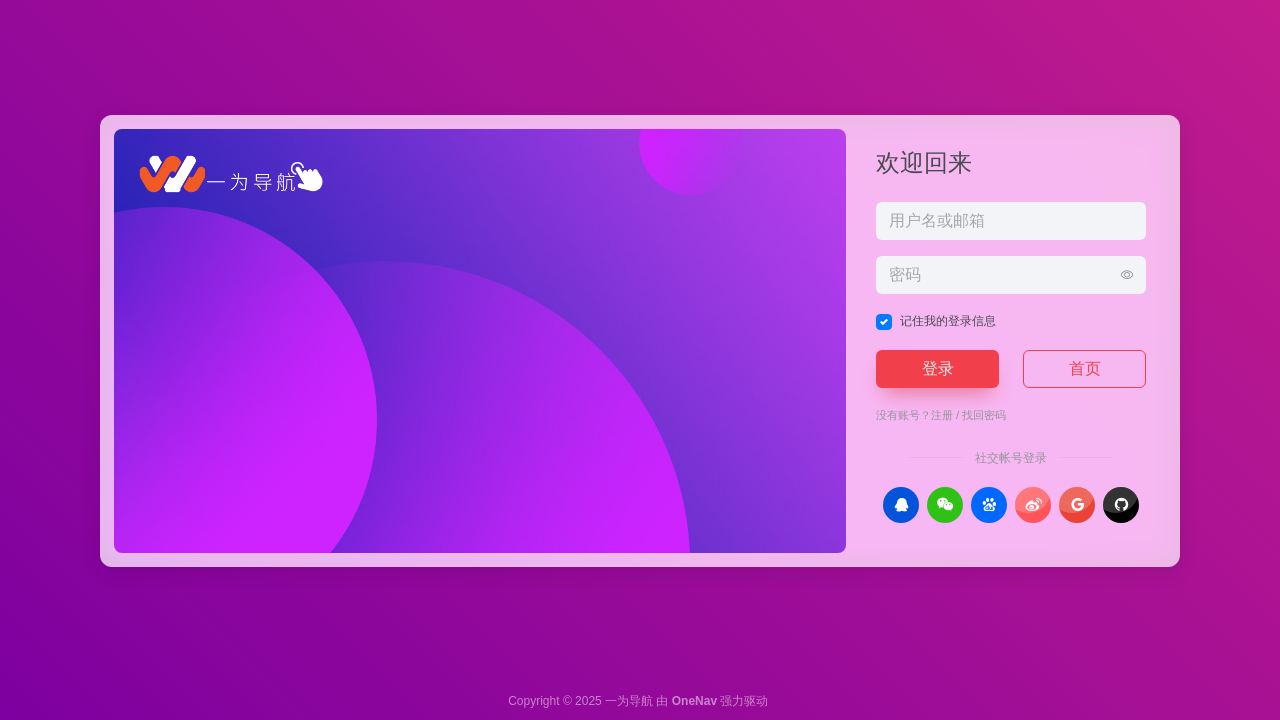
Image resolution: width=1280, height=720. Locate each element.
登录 (938, 368)
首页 (1085, 368)
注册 (942, 415)
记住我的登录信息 (948, 321)
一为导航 (629, 701)
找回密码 (984, 415)
